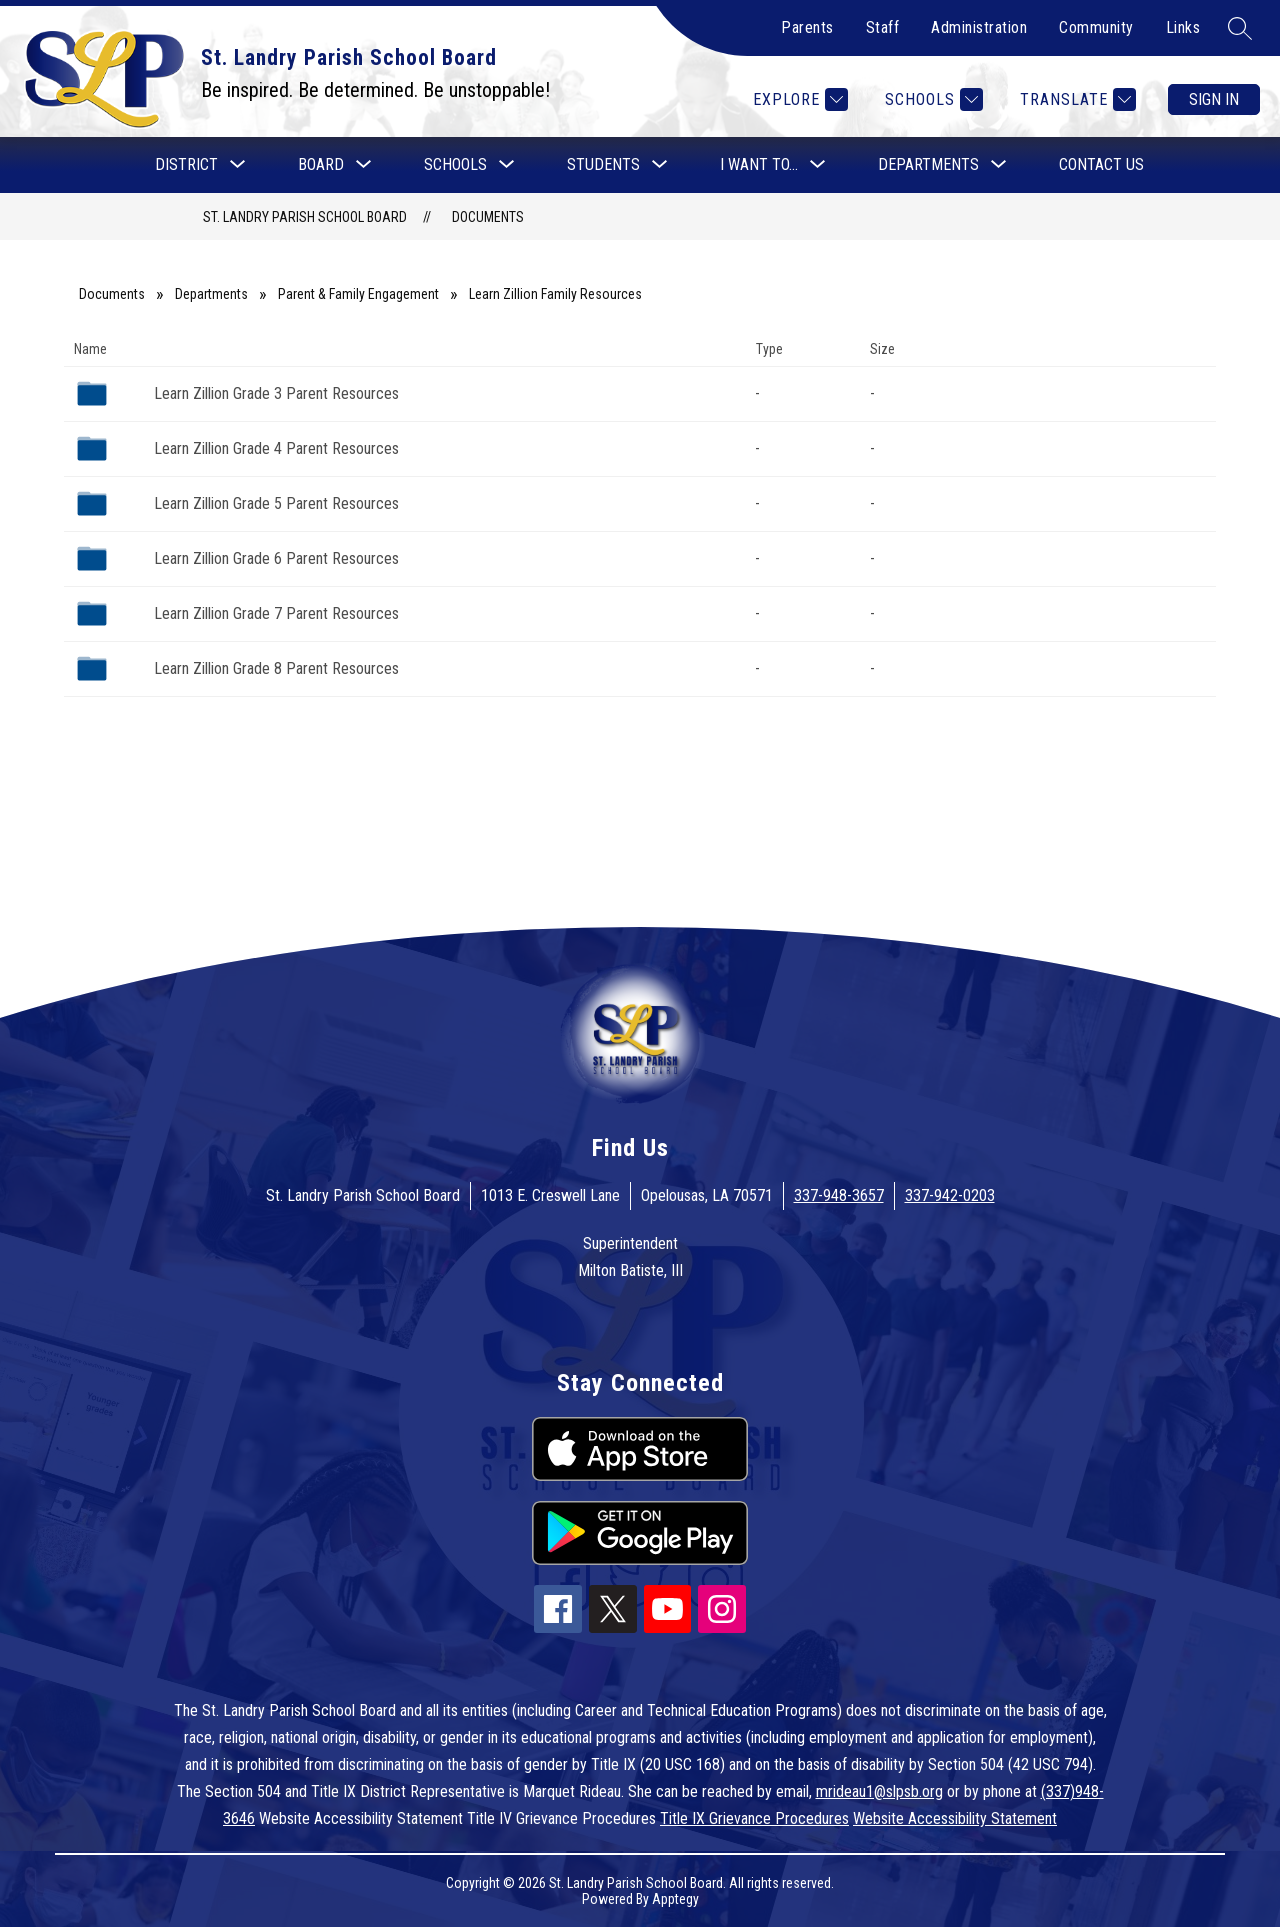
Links (1183, 27)
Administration (979, 27)
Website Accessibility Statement (955, 1818)
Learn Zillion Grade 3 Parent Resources (276, 393)
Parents (807, 27)
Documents (488, 217)
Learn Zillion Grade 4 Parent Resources (276, 448)
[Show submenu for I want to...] (759, 165)
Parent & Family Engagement (358, 294)
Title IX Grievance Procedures (754, 1818)
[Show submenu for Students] (603, 165)
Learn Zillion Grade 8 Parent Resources (276, 668)
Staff (883, 27)
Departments (211, 294)
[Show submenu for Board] (321, 165)
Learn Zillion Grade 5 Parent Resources (276, 503)
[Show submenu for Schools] (455, 165)
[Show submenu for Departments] (928, 165)
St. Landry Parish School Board (305, 217)
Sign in (1214, 99)
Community (1096, 27)
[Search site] (1240, 28)
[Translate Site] (1075, 99)
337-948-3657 (839, 1195)
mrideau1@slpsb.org (879, 1791)
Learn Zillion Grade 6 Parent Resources (276, 558)
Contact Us (1101, 164)
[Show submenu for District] (186, 165)
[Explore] (798, 99)
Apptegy (675, 1899)
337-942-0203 (950, 1195)
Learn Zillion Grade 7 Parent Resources (276, 613)
